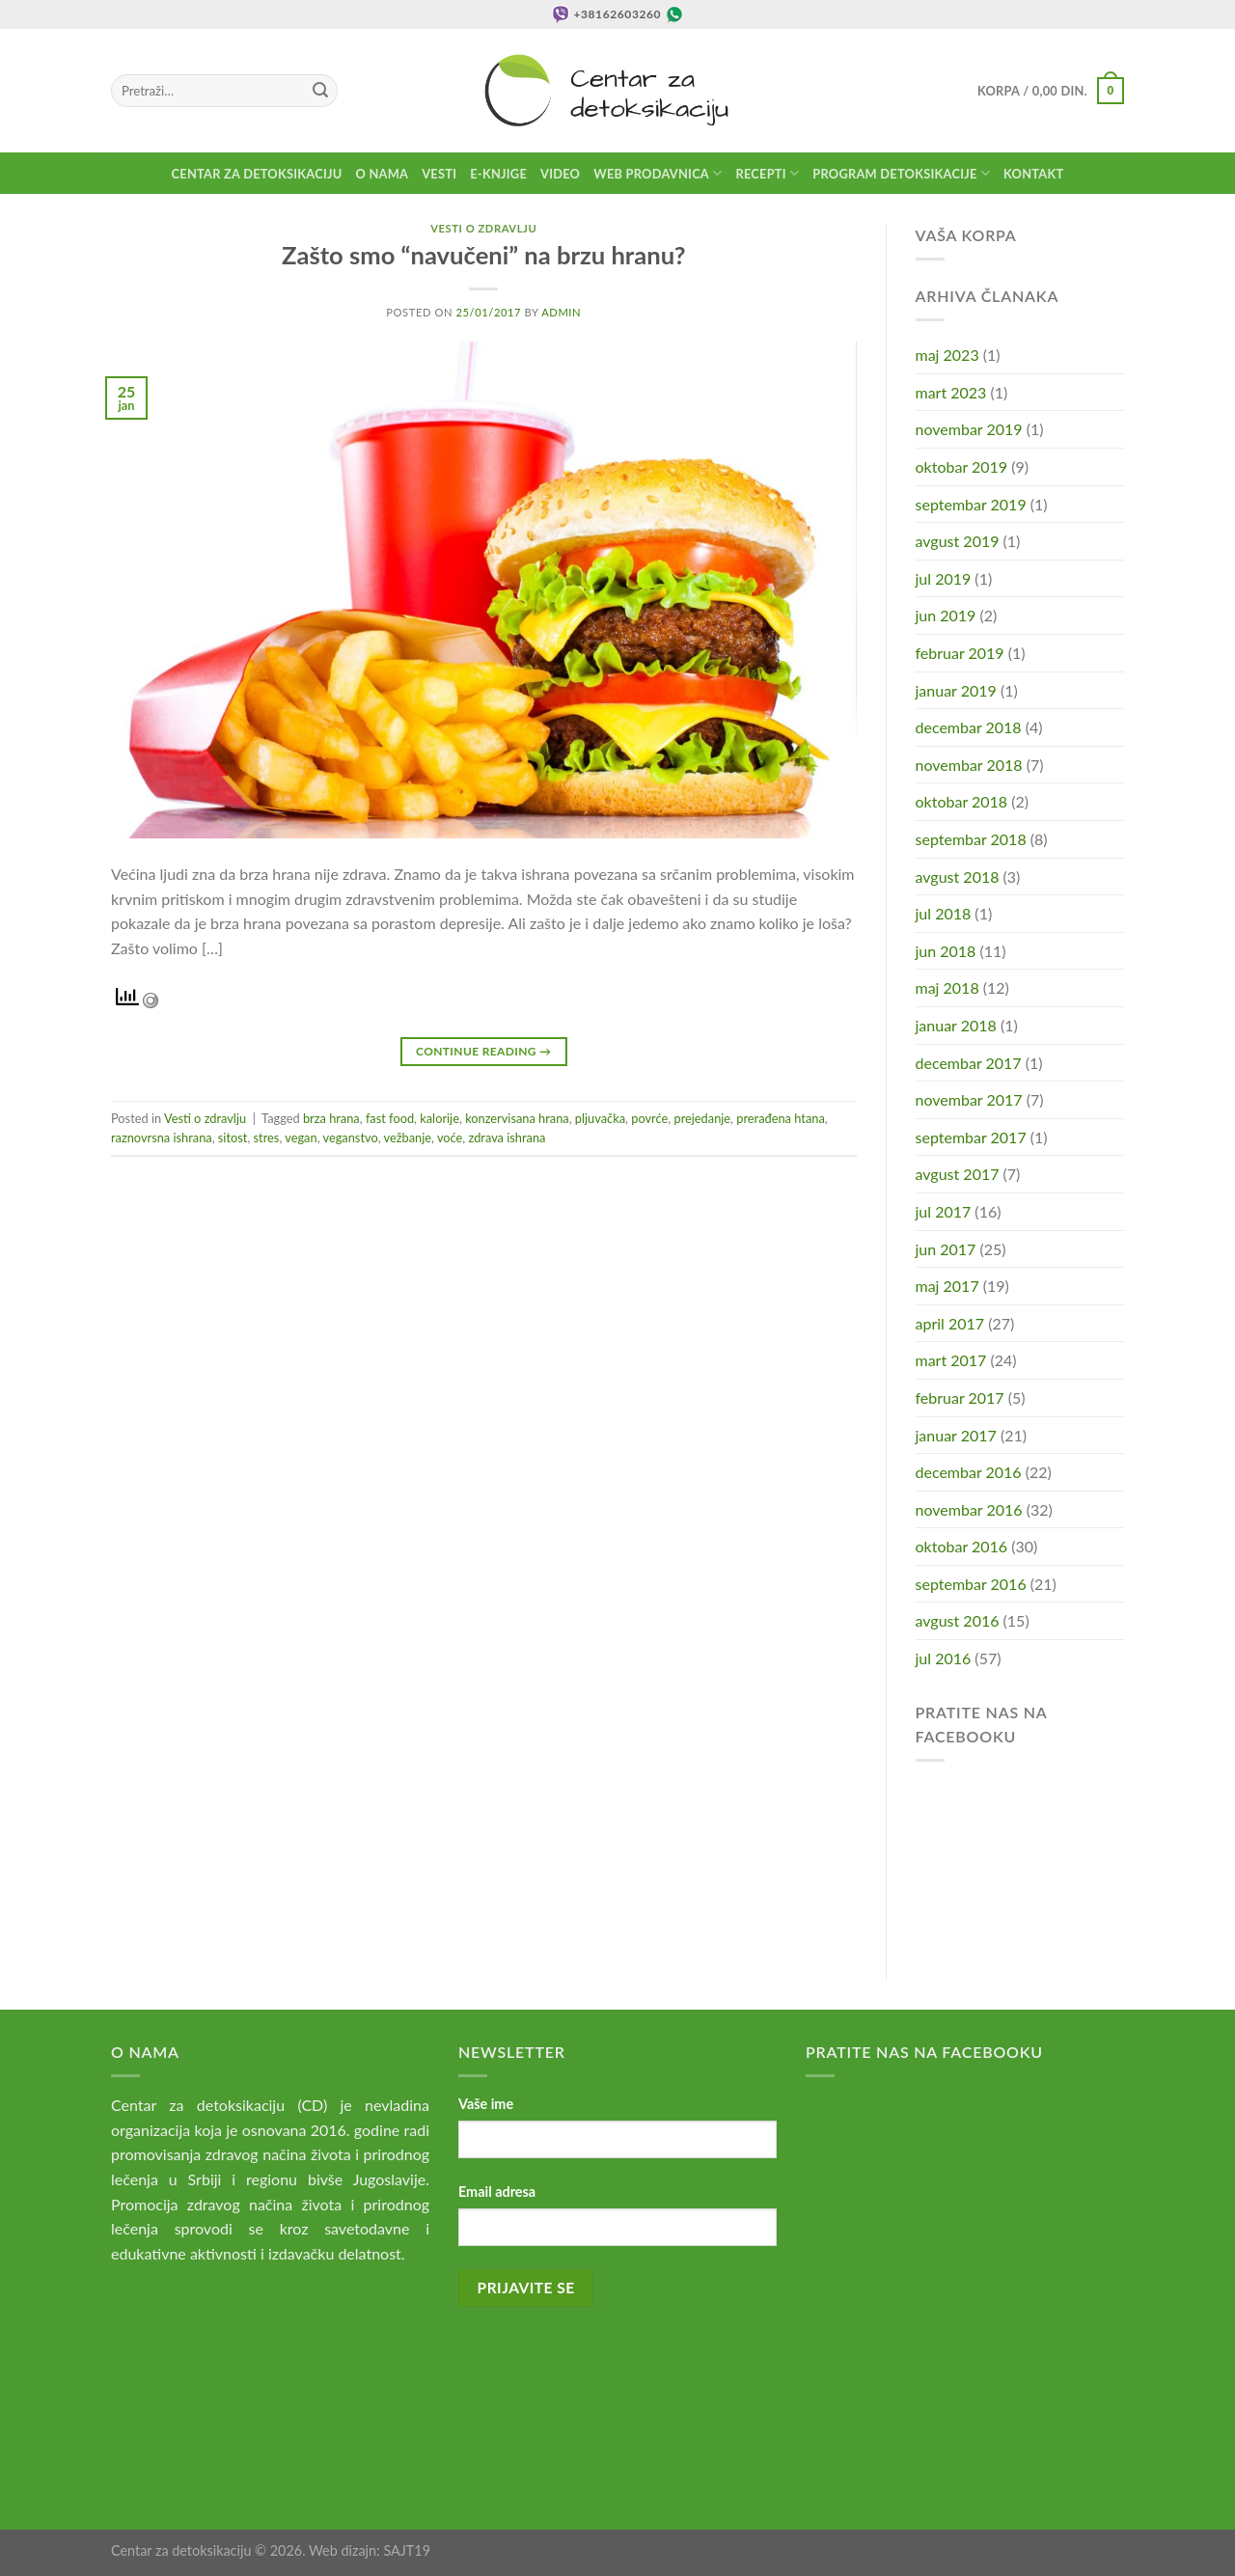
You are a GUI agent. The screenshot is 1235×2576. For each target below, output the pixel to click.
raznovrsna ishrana (161, 1137)
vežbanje (407, 1137)
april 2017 (950, 1323)
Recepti (767, 173)
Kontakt (1033, 173)
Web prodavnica (657, 173)
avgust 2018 (958, 876)
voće (449, 1137)
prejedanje (701, 1118)
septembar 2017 (971, 1137)
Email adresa (496, 2191)
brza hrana (331, 1118)
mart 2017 (951, 1360)
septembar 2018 (971, 839)
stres (267, 1137)
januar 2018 (956, 1025)
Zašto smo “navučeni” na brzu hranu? (484, 254)
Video (560, 173)
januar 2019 (956, 690)
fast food (390, 1118)
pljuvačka (600, 1118)
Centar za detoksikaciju (257, 173)
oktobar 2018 (962, 801)
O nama (382, 173)
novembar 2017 (969, 1099)
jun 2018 (946, 951)
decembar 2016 (969, 1472)
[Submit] (320, 90)
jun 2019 (946, 615)
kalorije (439, 1118)
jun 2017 (946, 1249)
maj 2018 (947, 987)
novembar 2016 (969, 1509)
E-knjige (498, 173)
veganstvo (350, 1137)
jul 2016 (944, 1658)
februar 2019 (960, 653)
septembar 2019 (971, 504)
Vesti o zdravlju (483, 228)
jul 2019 (944, 578)
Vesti (439, 173)
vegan (300, 1137)
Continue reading (483, 1051)
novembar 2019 (969, 429)
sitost (233, 1137)
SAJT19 (406, 2550)
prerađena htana (780, 1118)
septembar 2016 (971, 1584)
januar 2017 (956, 1435)
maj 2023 (947, 354)
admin (561, 312)
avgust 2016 (958, 1620)
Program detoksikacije (901, 173)
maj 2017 (947, 1285)
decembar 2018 (969, 727)
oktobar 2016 (962, 1546)
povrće (649, 1118)
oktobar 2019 (962, 466)
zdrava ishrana (507, 1137)
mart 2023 (951, 392)
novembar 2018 (969, 764)
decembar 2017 (969, 1063)
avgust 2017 (958, 1174)
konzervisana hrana (517, 1118)
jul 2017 (944, 1211)
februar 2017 (960, 1397)
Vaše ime (485, 2104)
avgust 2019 (958, 541)
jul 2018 (944, 913)
